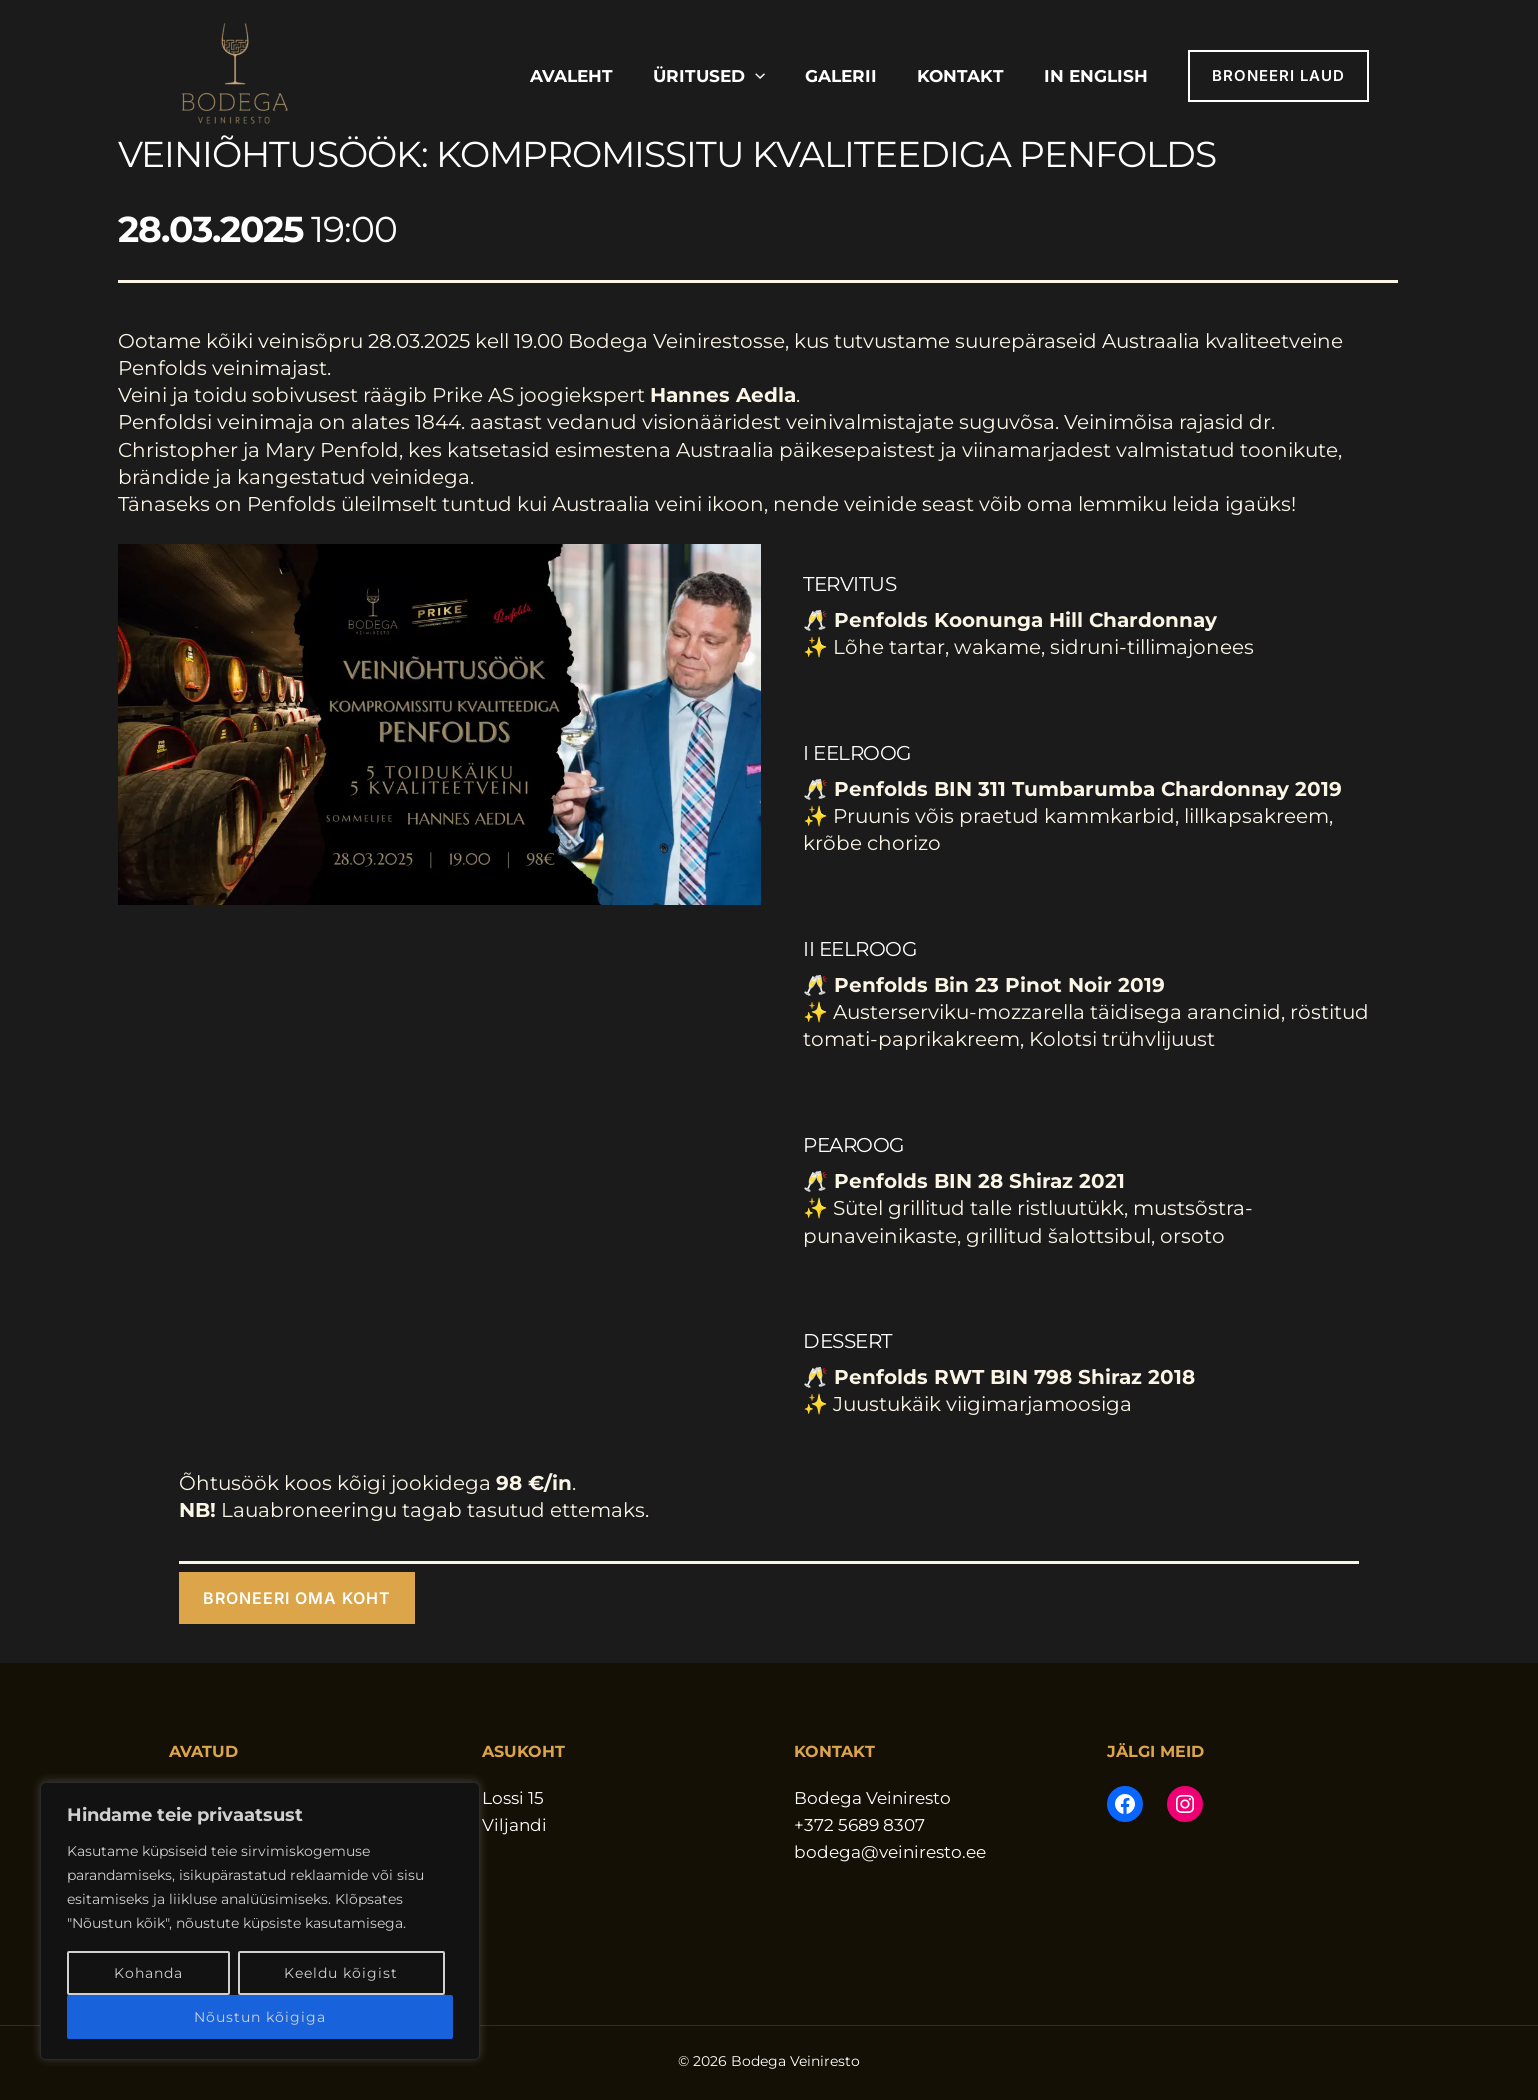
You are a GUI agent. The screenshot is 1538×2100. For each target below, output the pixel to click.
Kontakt (960, 76)
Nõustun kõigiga (260, 2017)
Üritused (709, 76)
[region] (260, 1921)
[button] (755, 76)
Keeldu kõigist (341, 1973)
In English (1096, 76)
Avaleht (571, 76)
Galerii (841, 76)
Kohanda (148, 1973)
